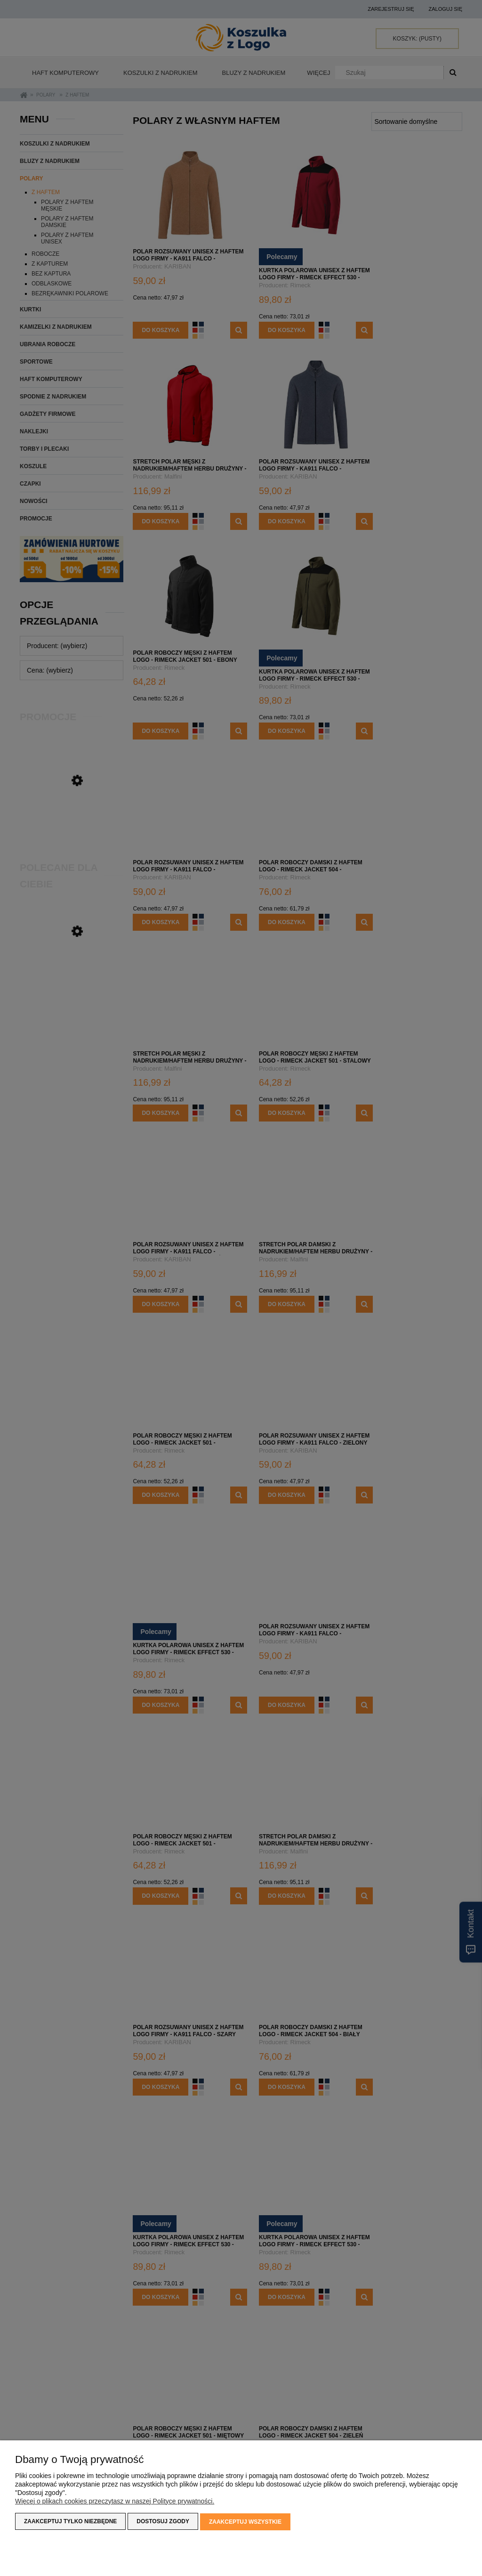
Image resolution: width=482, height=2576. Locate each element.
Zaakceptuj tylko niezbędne (70, 2522)
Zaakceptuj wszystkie (245, 2522)
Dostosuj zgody (163, 2522)
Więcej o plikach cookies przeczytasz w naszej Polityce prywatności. (114, 2502)
